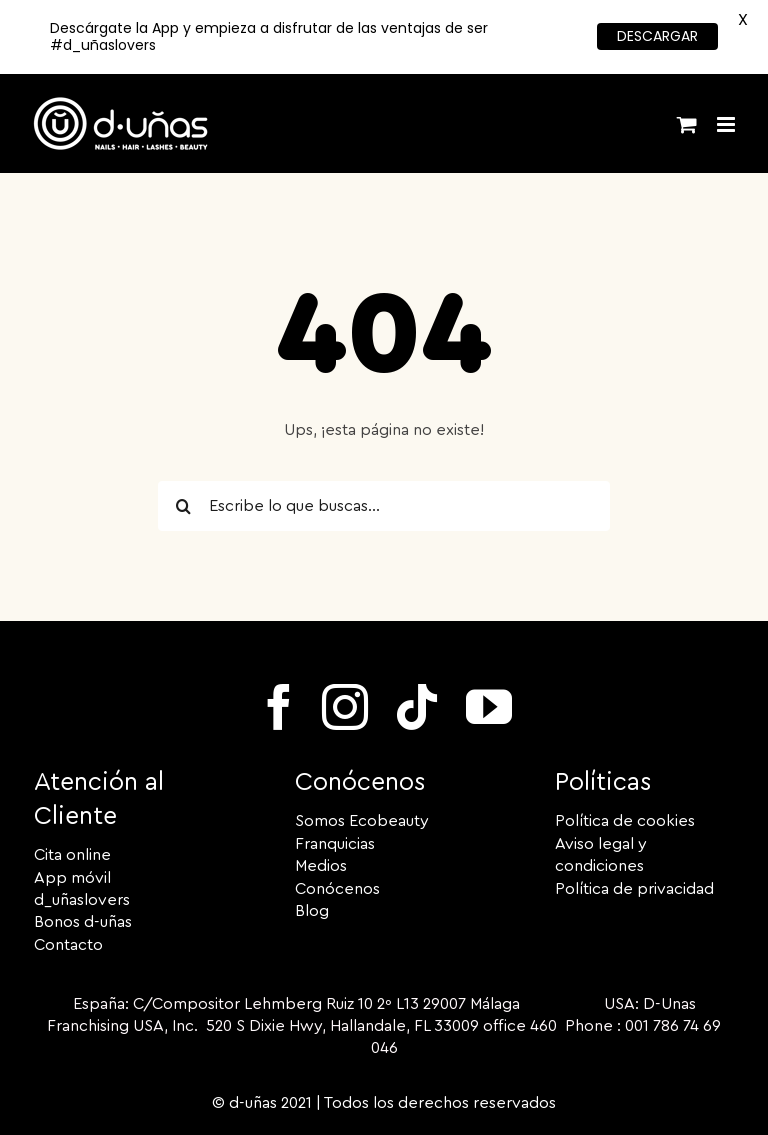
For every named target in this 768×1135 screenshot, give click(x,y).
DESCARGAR (657, 36)
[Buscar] (183, 506)
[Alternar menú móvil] (727, 124)
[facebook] (279, 707)
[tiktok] (417, 707)
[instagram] (345, 707)
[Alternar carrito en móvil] (687, 124)
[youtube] (489, 707)
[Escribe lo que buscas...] (384, 506)
